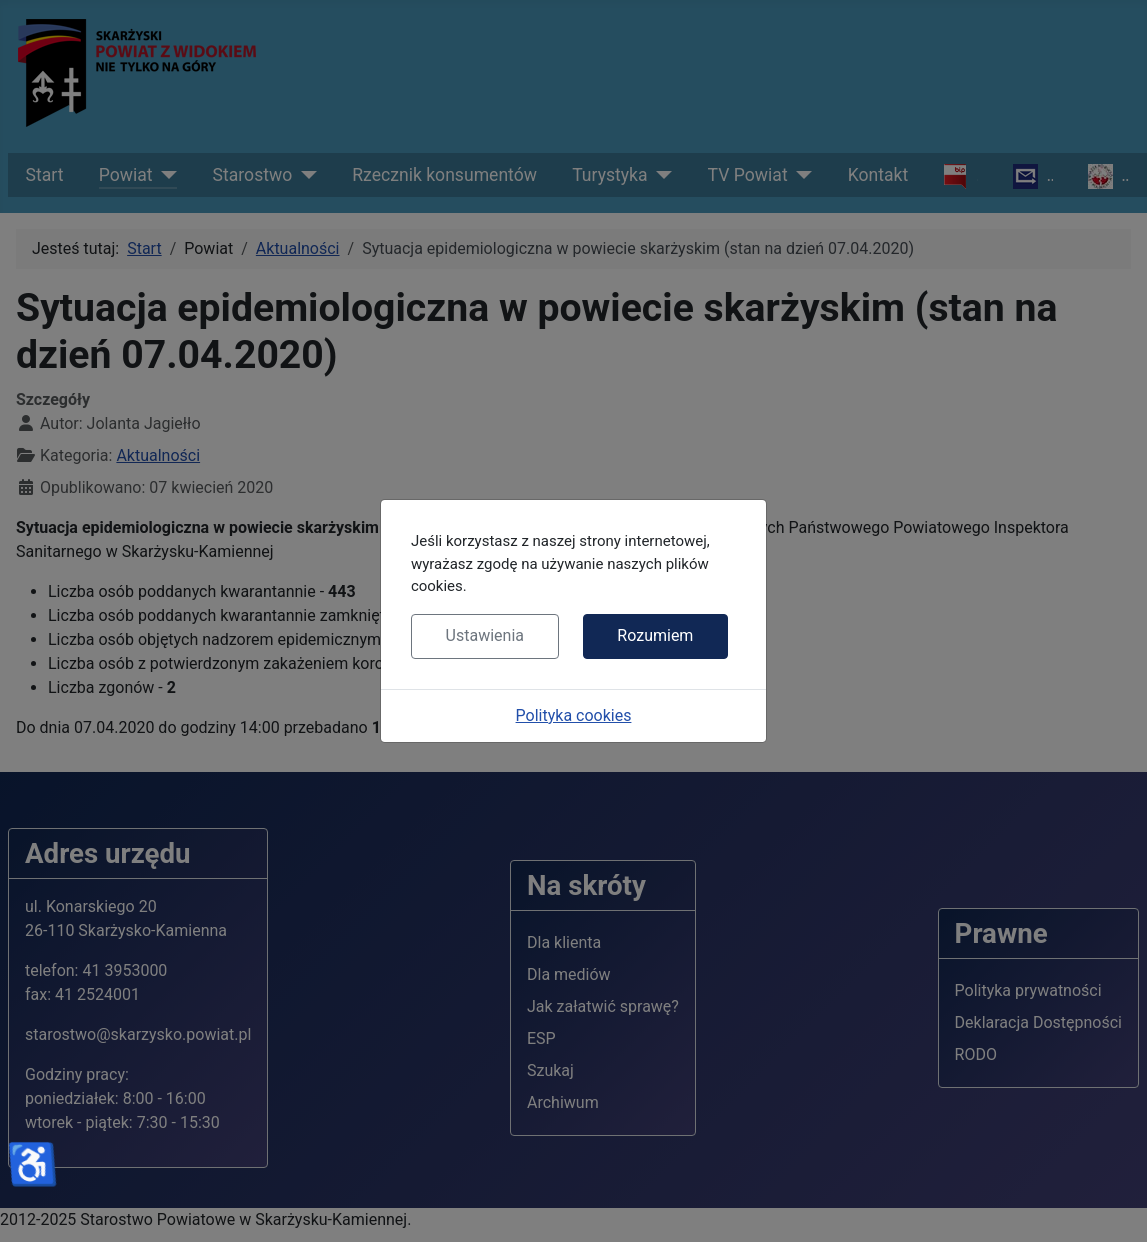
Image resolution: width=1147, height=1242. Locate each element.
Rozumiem (655, 635)
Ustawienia (485, 635)
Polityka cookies (574, 715)
